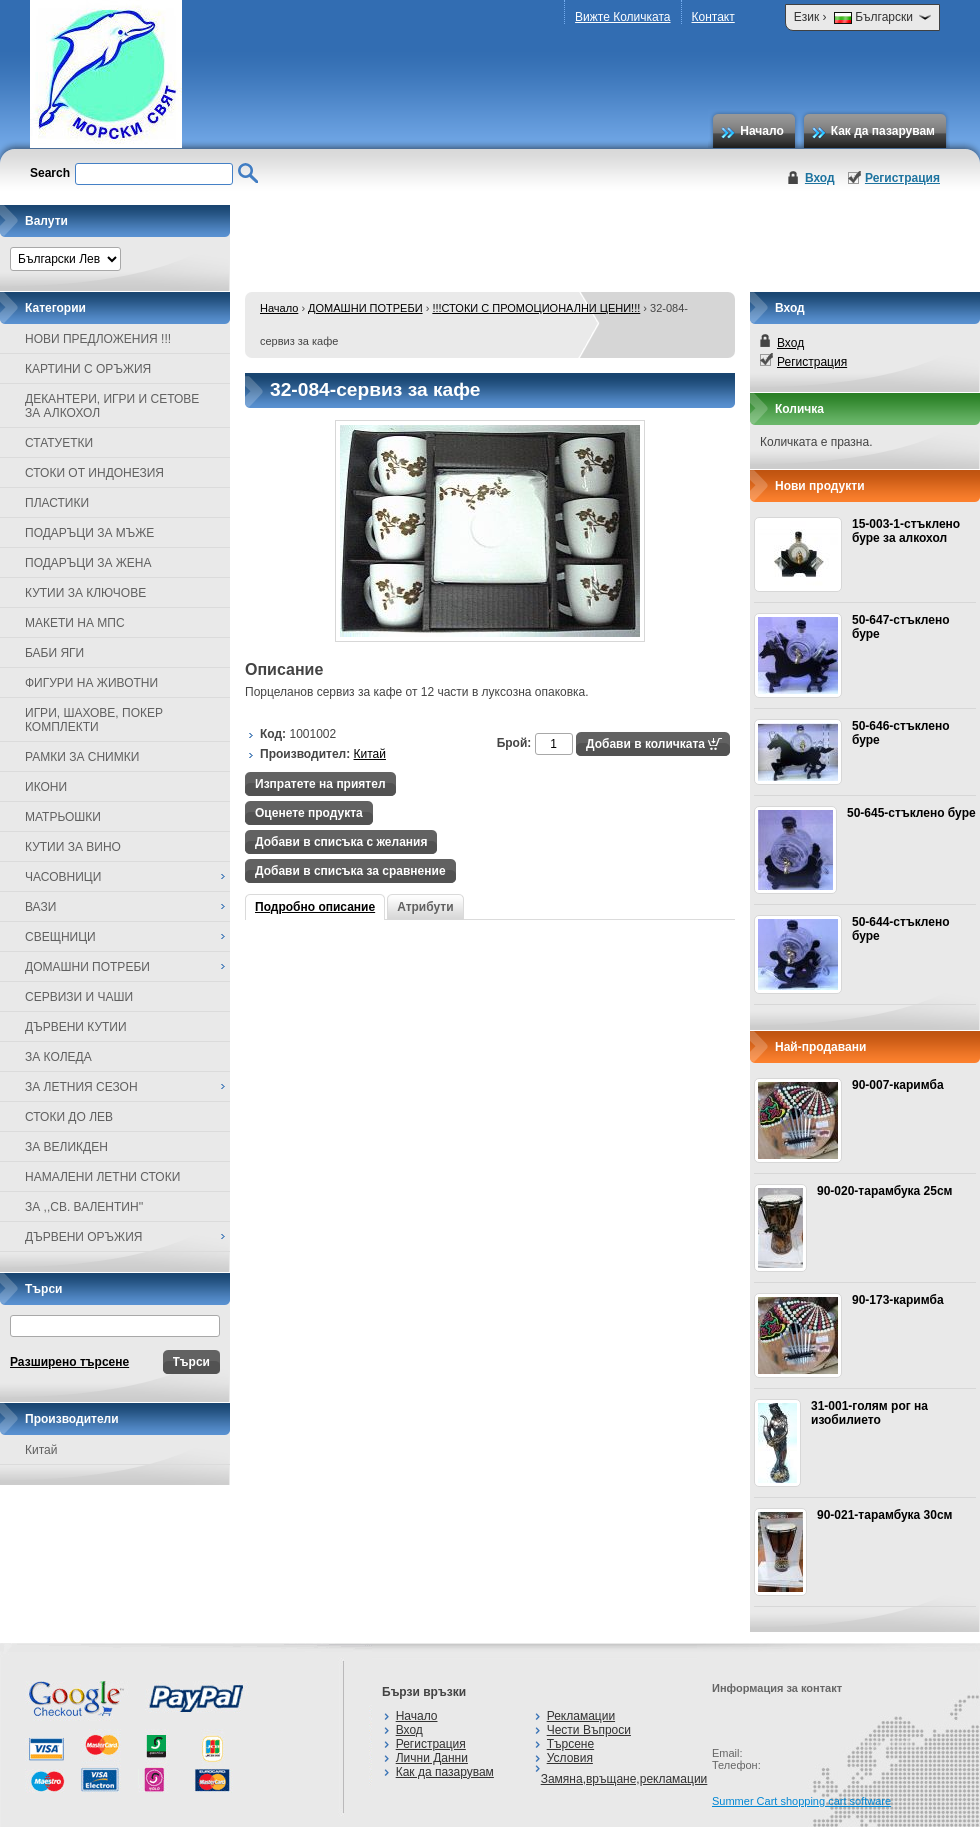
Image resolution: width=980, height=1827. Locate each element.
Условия (570, 1758)
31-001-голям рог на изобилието (869, 1413)
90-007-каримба (898, 1085)
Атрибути (425, 907)
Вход (820, 178)
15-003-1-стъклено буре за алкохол (906, 531)
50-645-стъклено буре (911, 813)
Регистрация (902, 178)
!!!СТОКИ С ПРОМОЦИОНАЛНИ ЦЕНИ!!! (536, 308)
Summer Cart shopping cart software (801, 1801)
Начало (761, 131)
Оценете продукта (309, 813)
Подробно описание (315, 907)
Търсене (570, 1744)
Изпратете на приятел (320, 784)
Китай (41, 1450)
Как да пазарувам (883, 131)
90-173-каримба (898, 1300)
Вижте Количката (622, 17)
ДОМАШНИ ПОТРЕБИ (365, 308)
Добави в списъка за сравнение (350, 871)
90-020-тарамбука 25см (884, 1191)
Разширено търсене (69, 1362)
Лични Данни (432, 1758)
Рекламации (581, 1716)
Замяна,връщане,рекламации (624, 1779)
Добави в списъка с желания (341, 842)
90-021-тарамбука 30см (884, 1515)
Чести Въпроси (589, 1730)
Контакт (713, 17)
